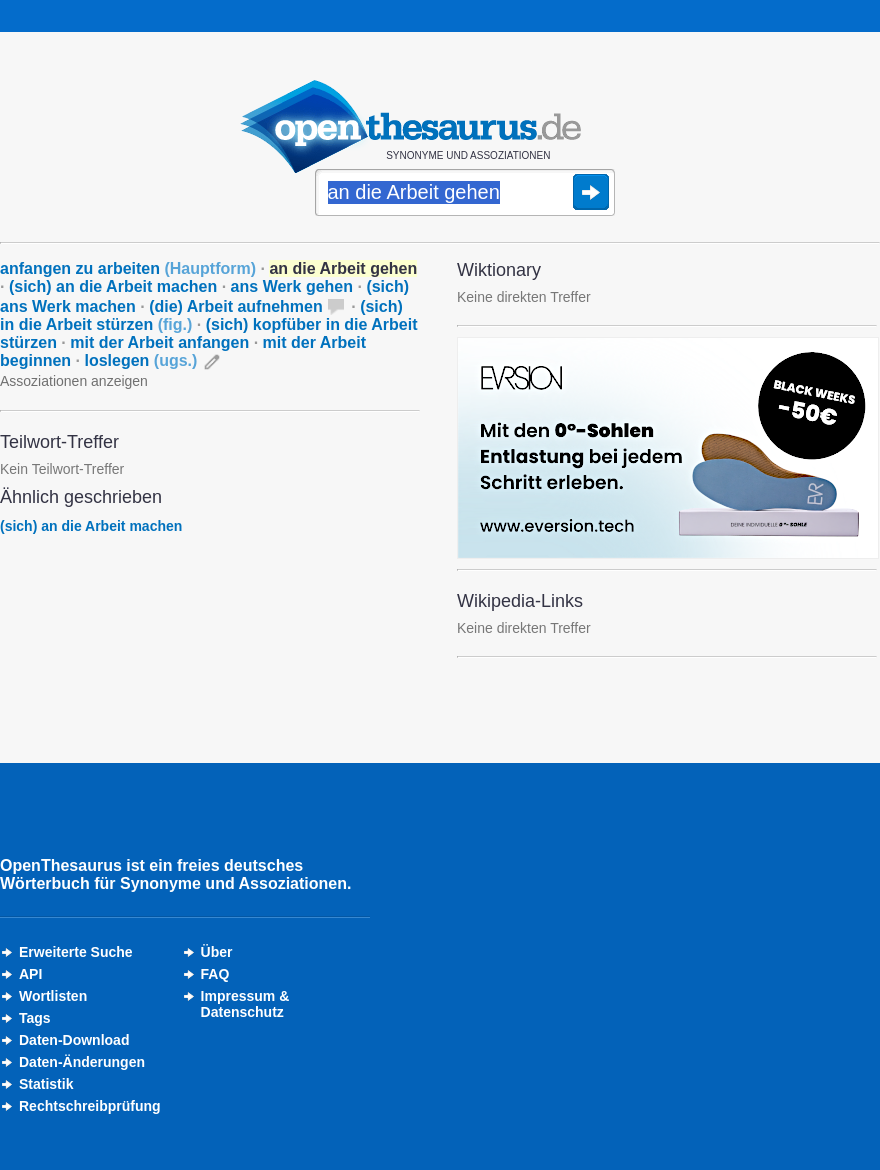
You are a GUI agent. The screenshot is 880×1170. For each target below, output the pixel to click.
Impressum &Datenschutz (245, 1004)
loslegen (140, 360)
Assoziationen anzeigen (74, 381)
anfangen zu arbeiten (128, 268)
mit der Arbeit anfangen (159, 342)
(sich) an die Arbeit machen (113, 286)
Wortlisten (53, 996)
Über (217, 952)
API (30, 974)
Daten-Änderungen (82, 1062)
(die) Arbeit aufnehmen (236, 306)
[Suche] (465, 194)
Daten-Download (74, 1040)
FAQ (215, 974)
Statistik (46, 1084)
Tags (35, 1018)
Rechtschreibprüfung (90, 1106)
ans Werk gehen (292, 286)
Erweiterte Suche (76, 952)
